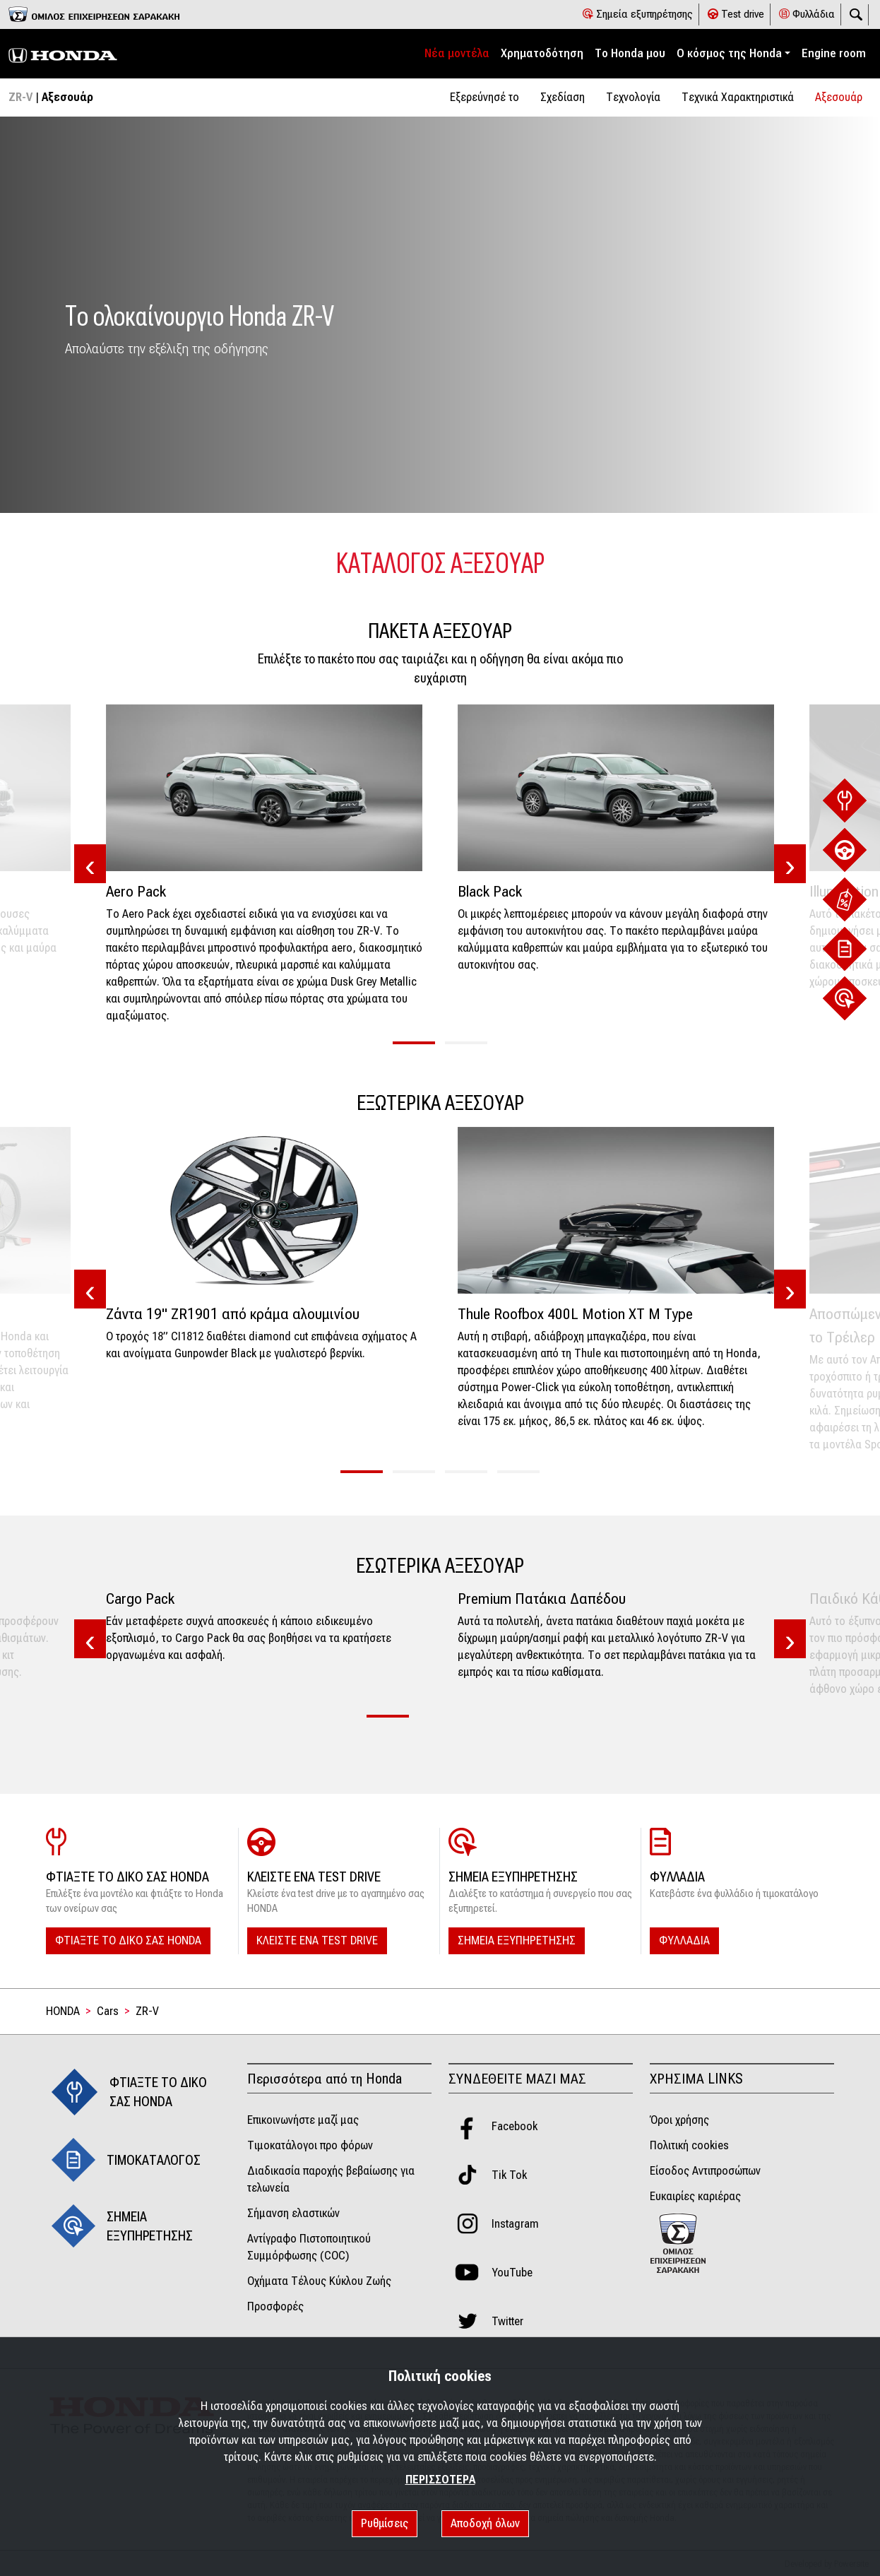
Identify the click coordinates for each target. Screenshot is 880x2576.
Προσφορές (275, 2306)
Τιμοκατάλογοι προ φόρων (310, 2145)
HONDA (63, 2011)
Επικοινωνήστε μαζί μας (303, 2120)
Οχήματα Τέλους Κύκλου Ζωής (319, 2281)
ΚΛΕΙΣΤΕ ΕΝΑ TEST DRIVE (317, 1940)
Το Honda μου (630, 53)
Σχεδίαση (562, 97)
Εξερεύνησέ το (484, 97)
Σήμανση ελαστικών (293, 2213)
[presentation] (90, 865)
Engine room (834, 53)
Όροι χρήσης (679, 2120)
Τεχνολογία (633, 97)
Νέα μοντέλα (456, 53)
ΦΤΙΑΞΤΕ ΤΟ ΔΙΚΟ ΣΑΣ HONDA (128, 1940)
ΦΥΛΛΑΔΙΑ (684, 1940)
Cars (108, 2011)
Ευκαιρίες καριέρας (695, 2196)
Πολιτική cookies (689, 2145)
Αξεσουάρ (838, 97)
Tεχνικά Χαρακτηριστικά (738, 97)
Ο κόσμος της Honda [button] (729, 53)
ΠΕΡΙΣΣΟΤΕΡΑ (440, 2479)
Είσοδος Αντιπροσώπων (705, 2171)
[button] (414, 1043)
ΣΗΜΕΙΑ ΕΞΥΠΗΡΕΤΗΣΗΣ (517, 1940)
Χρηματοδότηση (542, 53)
